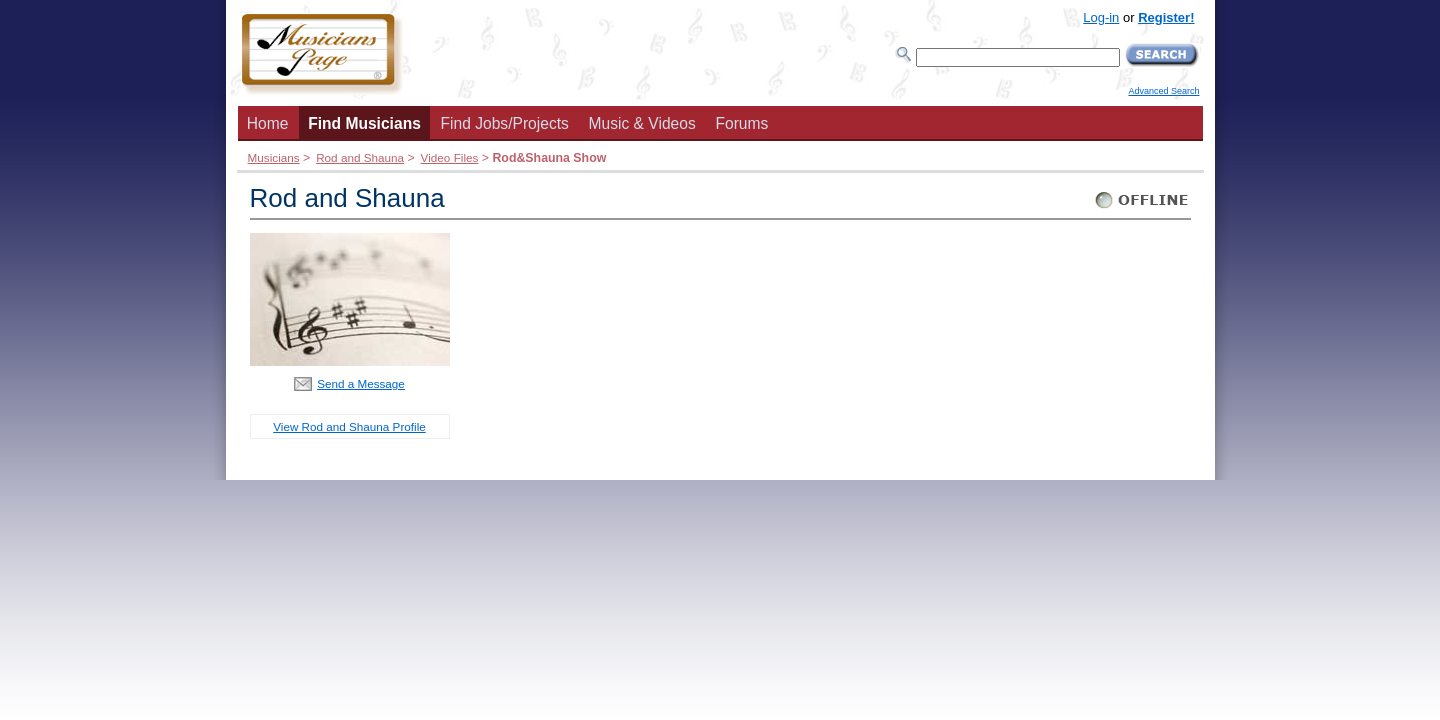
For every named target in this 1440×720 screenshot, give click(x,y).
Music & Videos (642, 123)
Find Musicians (364, 123)
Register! (1166, 17)
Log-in (1101, 17)
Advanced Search (1163, 91)
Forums (741, 123)
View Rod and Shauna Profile (349, 426)
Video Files (450, 157)
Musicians (274, 157)
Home (268, 123)
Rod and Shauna (360, 157)
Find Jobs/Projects (505, 123)
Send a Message (361, 383)
